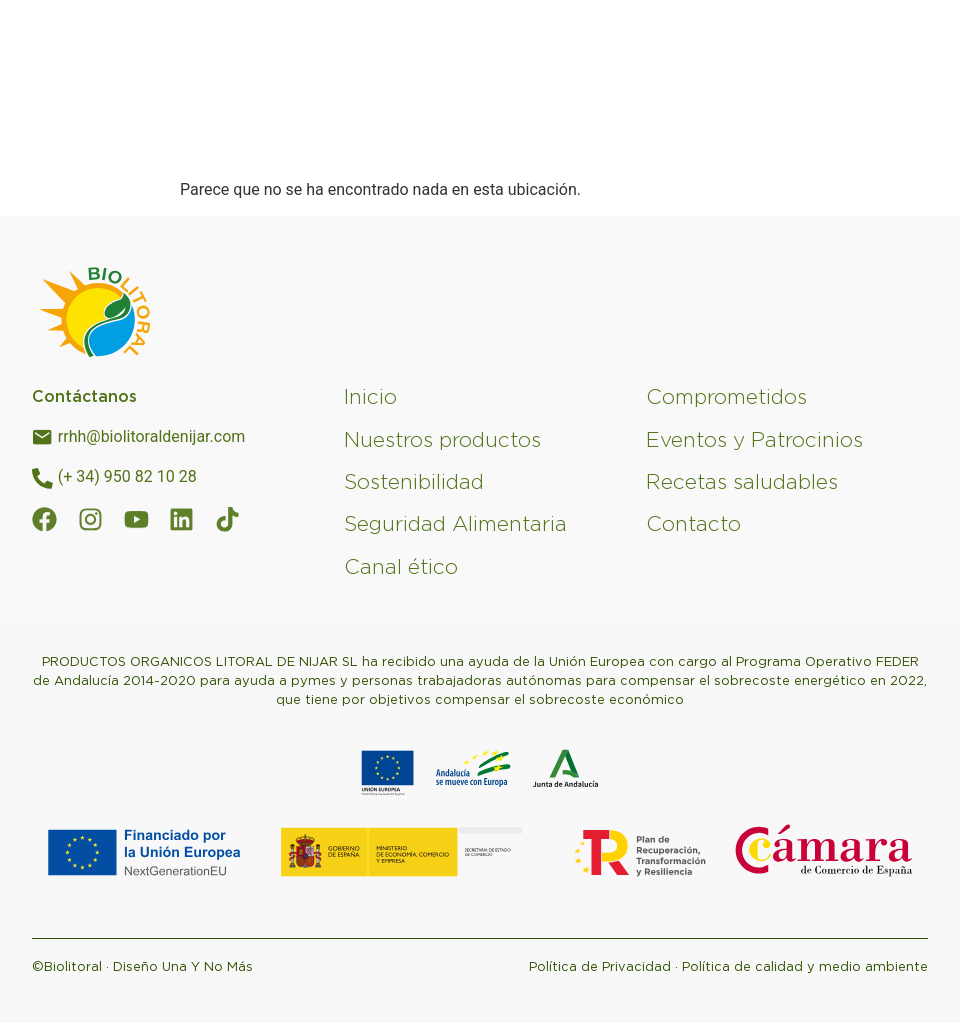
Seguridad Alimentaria (455, 523)
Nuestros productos (442, 439)
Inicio (370, 396)
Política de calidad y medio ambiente (805, 966)
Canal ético (401, 566)
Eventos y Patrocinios (754, 439)
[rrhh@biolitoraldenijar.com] (42, 438)
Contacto (693, 523)
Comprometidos (726, 396)
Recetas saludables (742, 481)
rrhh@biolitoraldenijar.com (152, 436)
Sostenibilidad (414, 481)
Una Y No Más (207, 966)
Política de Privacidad (600, 966)
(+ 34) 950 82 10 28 (127, 476)
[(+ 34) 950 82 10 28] (42, 478)
